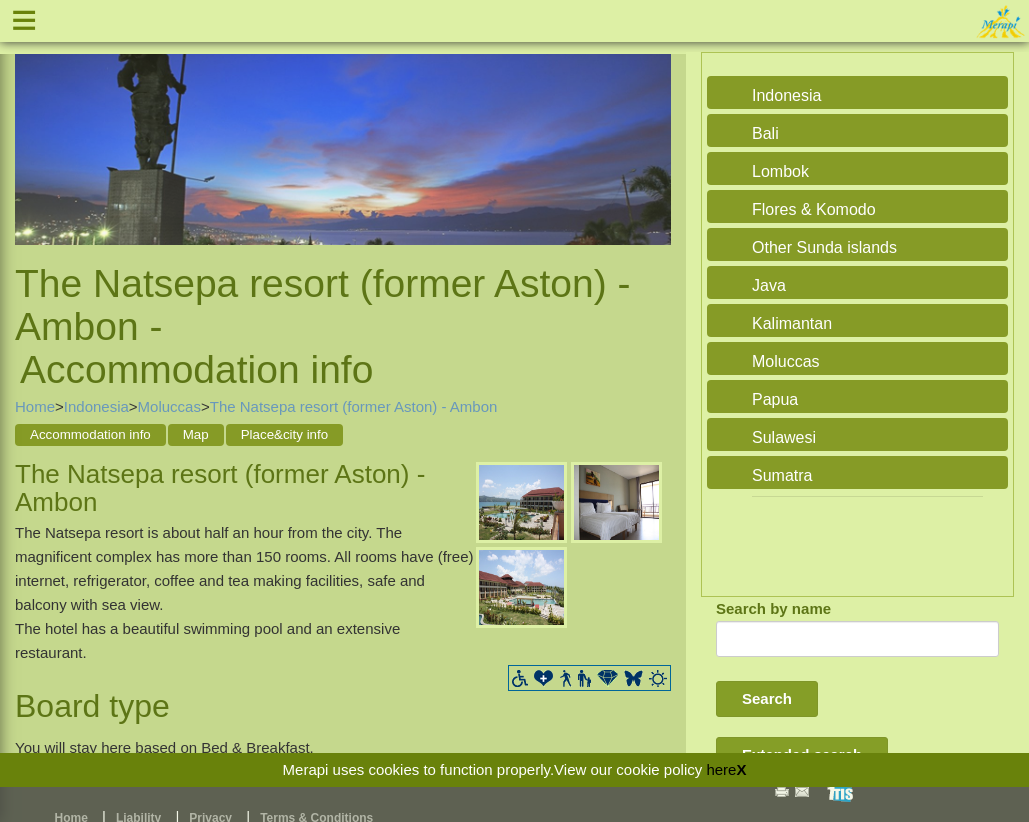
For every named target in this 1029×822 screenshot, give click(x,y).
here (721, 769)
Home (35, 406)
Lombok (780, 171)
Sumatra (782, 475)
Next (651, 134)
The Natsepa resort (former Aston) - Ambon (354, 406)
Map (196, 434)
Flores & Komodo (814, 209)
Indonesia (96, 406)
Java (769, 285)
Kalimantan (792, 323)
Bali (765, 133)
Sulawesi (784, 437)
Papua (775, 399)
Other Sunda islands (824, 247)
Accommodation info (90, 434)
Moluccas (169, 406)
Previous (35, 134)
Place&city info (284, 434)
